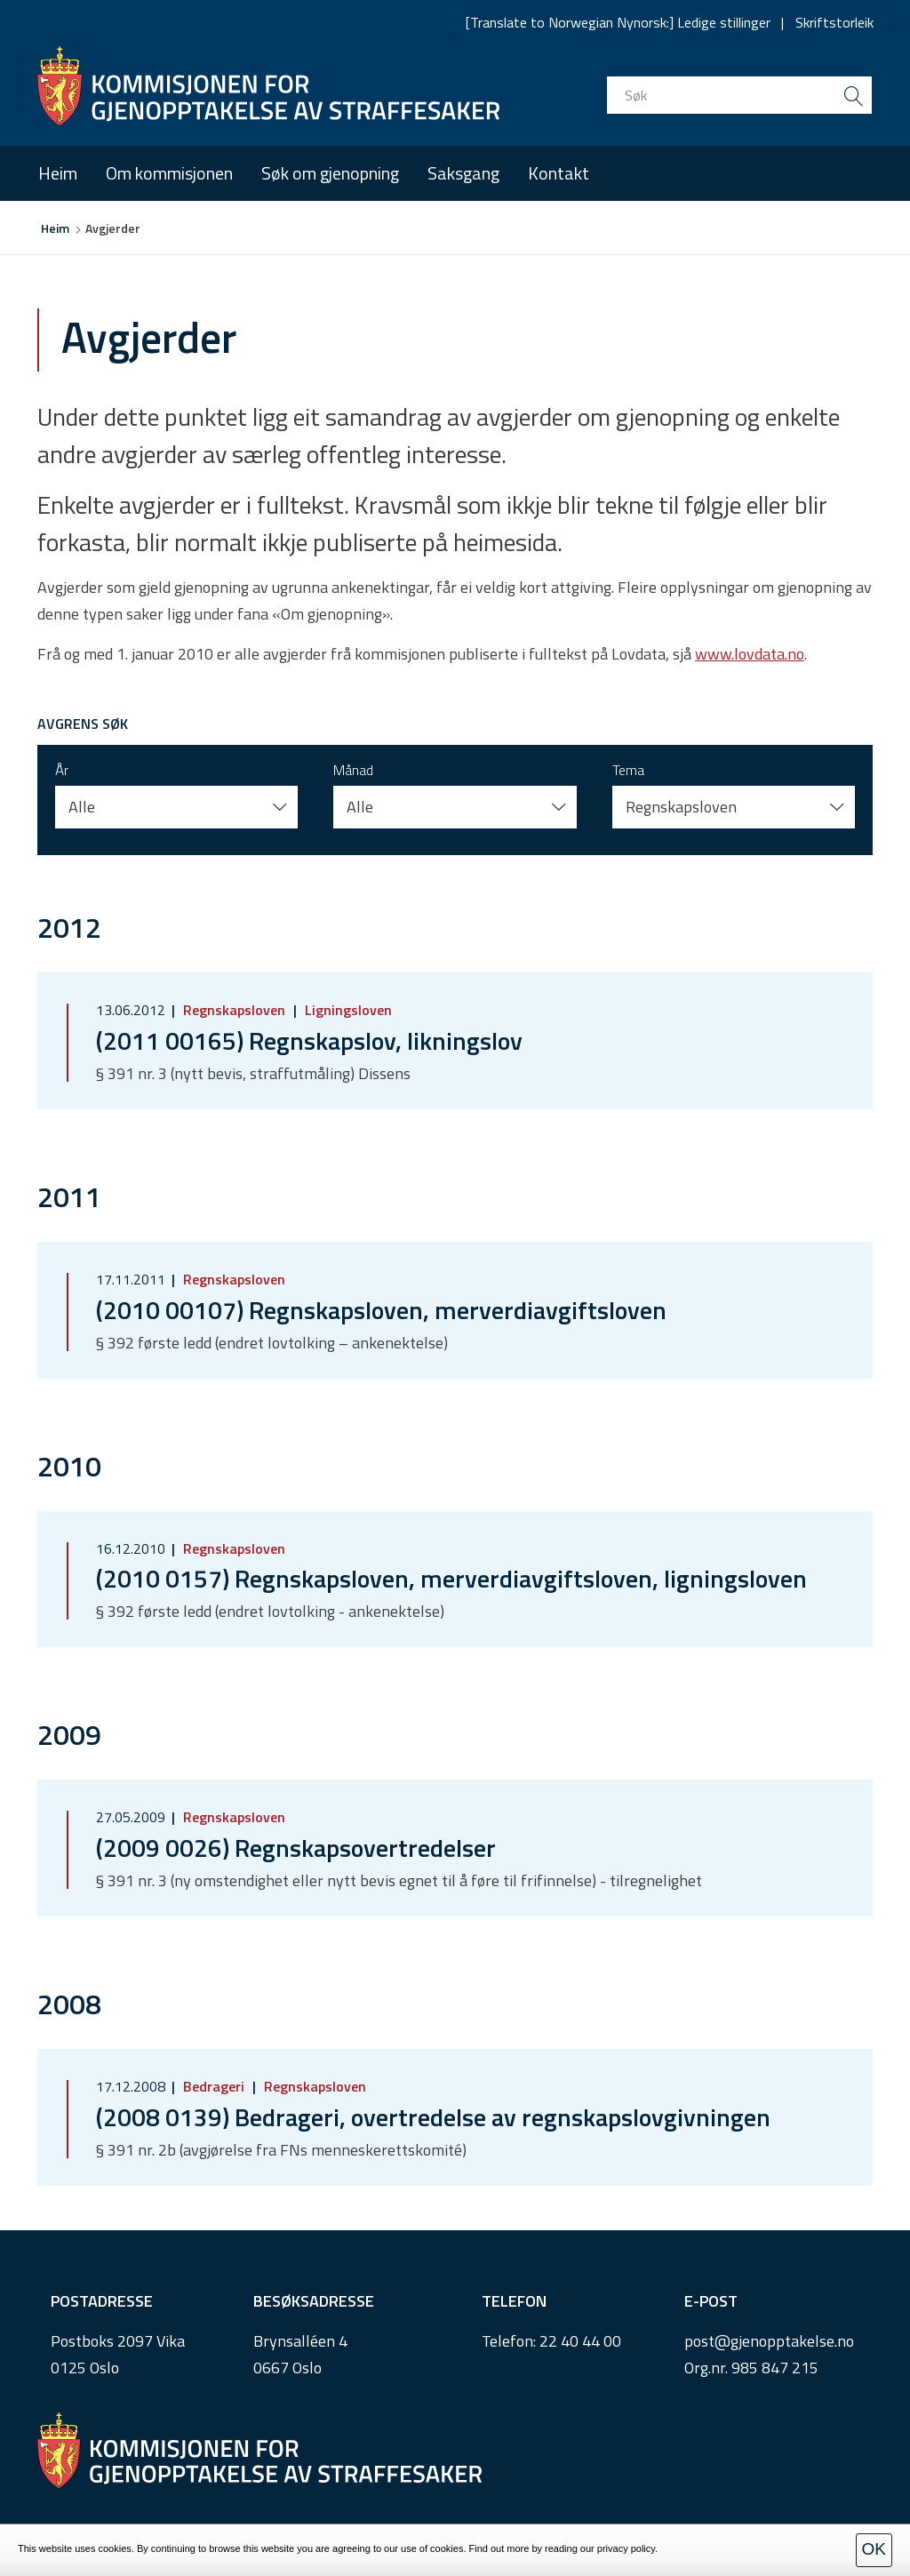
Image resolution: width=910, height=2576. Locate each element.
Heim (57, 173)
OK (874, 2549)
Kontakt (558, 173)
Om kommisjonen (169, 173)
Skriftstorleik (834, 22)
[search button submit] (853, 95)
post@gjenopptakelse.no (769, 2341)
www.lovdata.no (749, 654)
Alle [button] (81, 807)
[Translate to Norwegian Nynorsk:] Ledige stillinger (618, 22)
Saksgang (463, 173)
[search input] (739, 95)
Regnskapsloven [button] (681, 807)
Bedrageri (214, 2086)
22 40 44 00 (580, 2341)
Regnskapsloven (234, 1009)
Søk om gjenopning (330, 173)
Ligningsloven (346, 1009)
